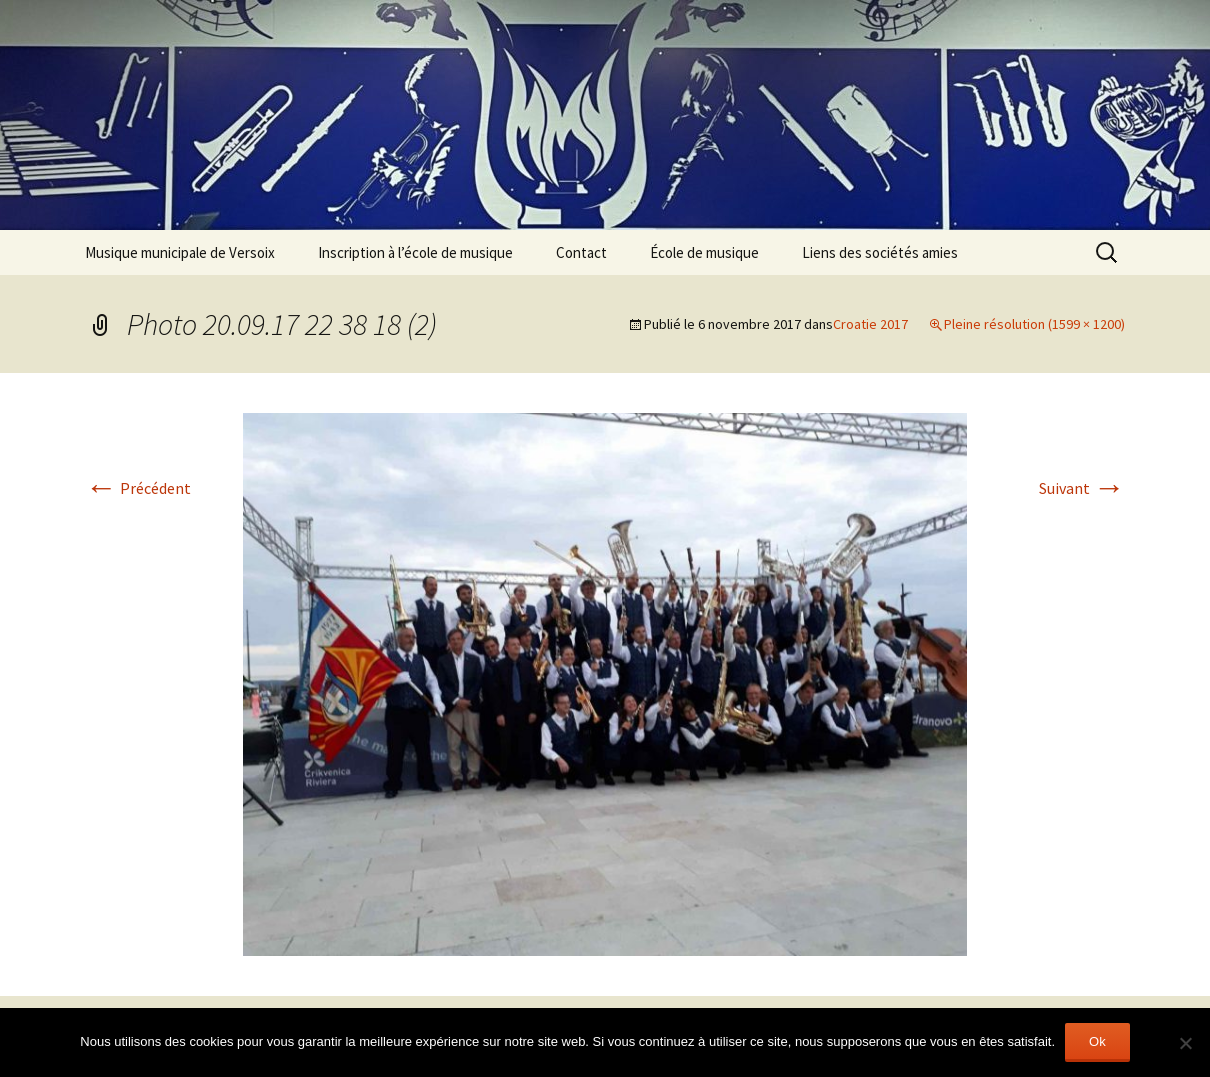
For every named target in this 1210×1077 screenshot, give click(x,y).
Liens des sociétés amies (880, 252)
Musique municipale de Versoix (180, 252)
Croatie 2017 (870, 324)
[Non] (1185, 1043)
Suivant (1082, 488)
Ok (1097, 1041)
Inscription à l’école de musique (415, 252)
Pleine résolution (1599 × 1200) (1034, 324)
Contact (581, 252)
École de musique (704, 252)
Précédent (138, 488)
